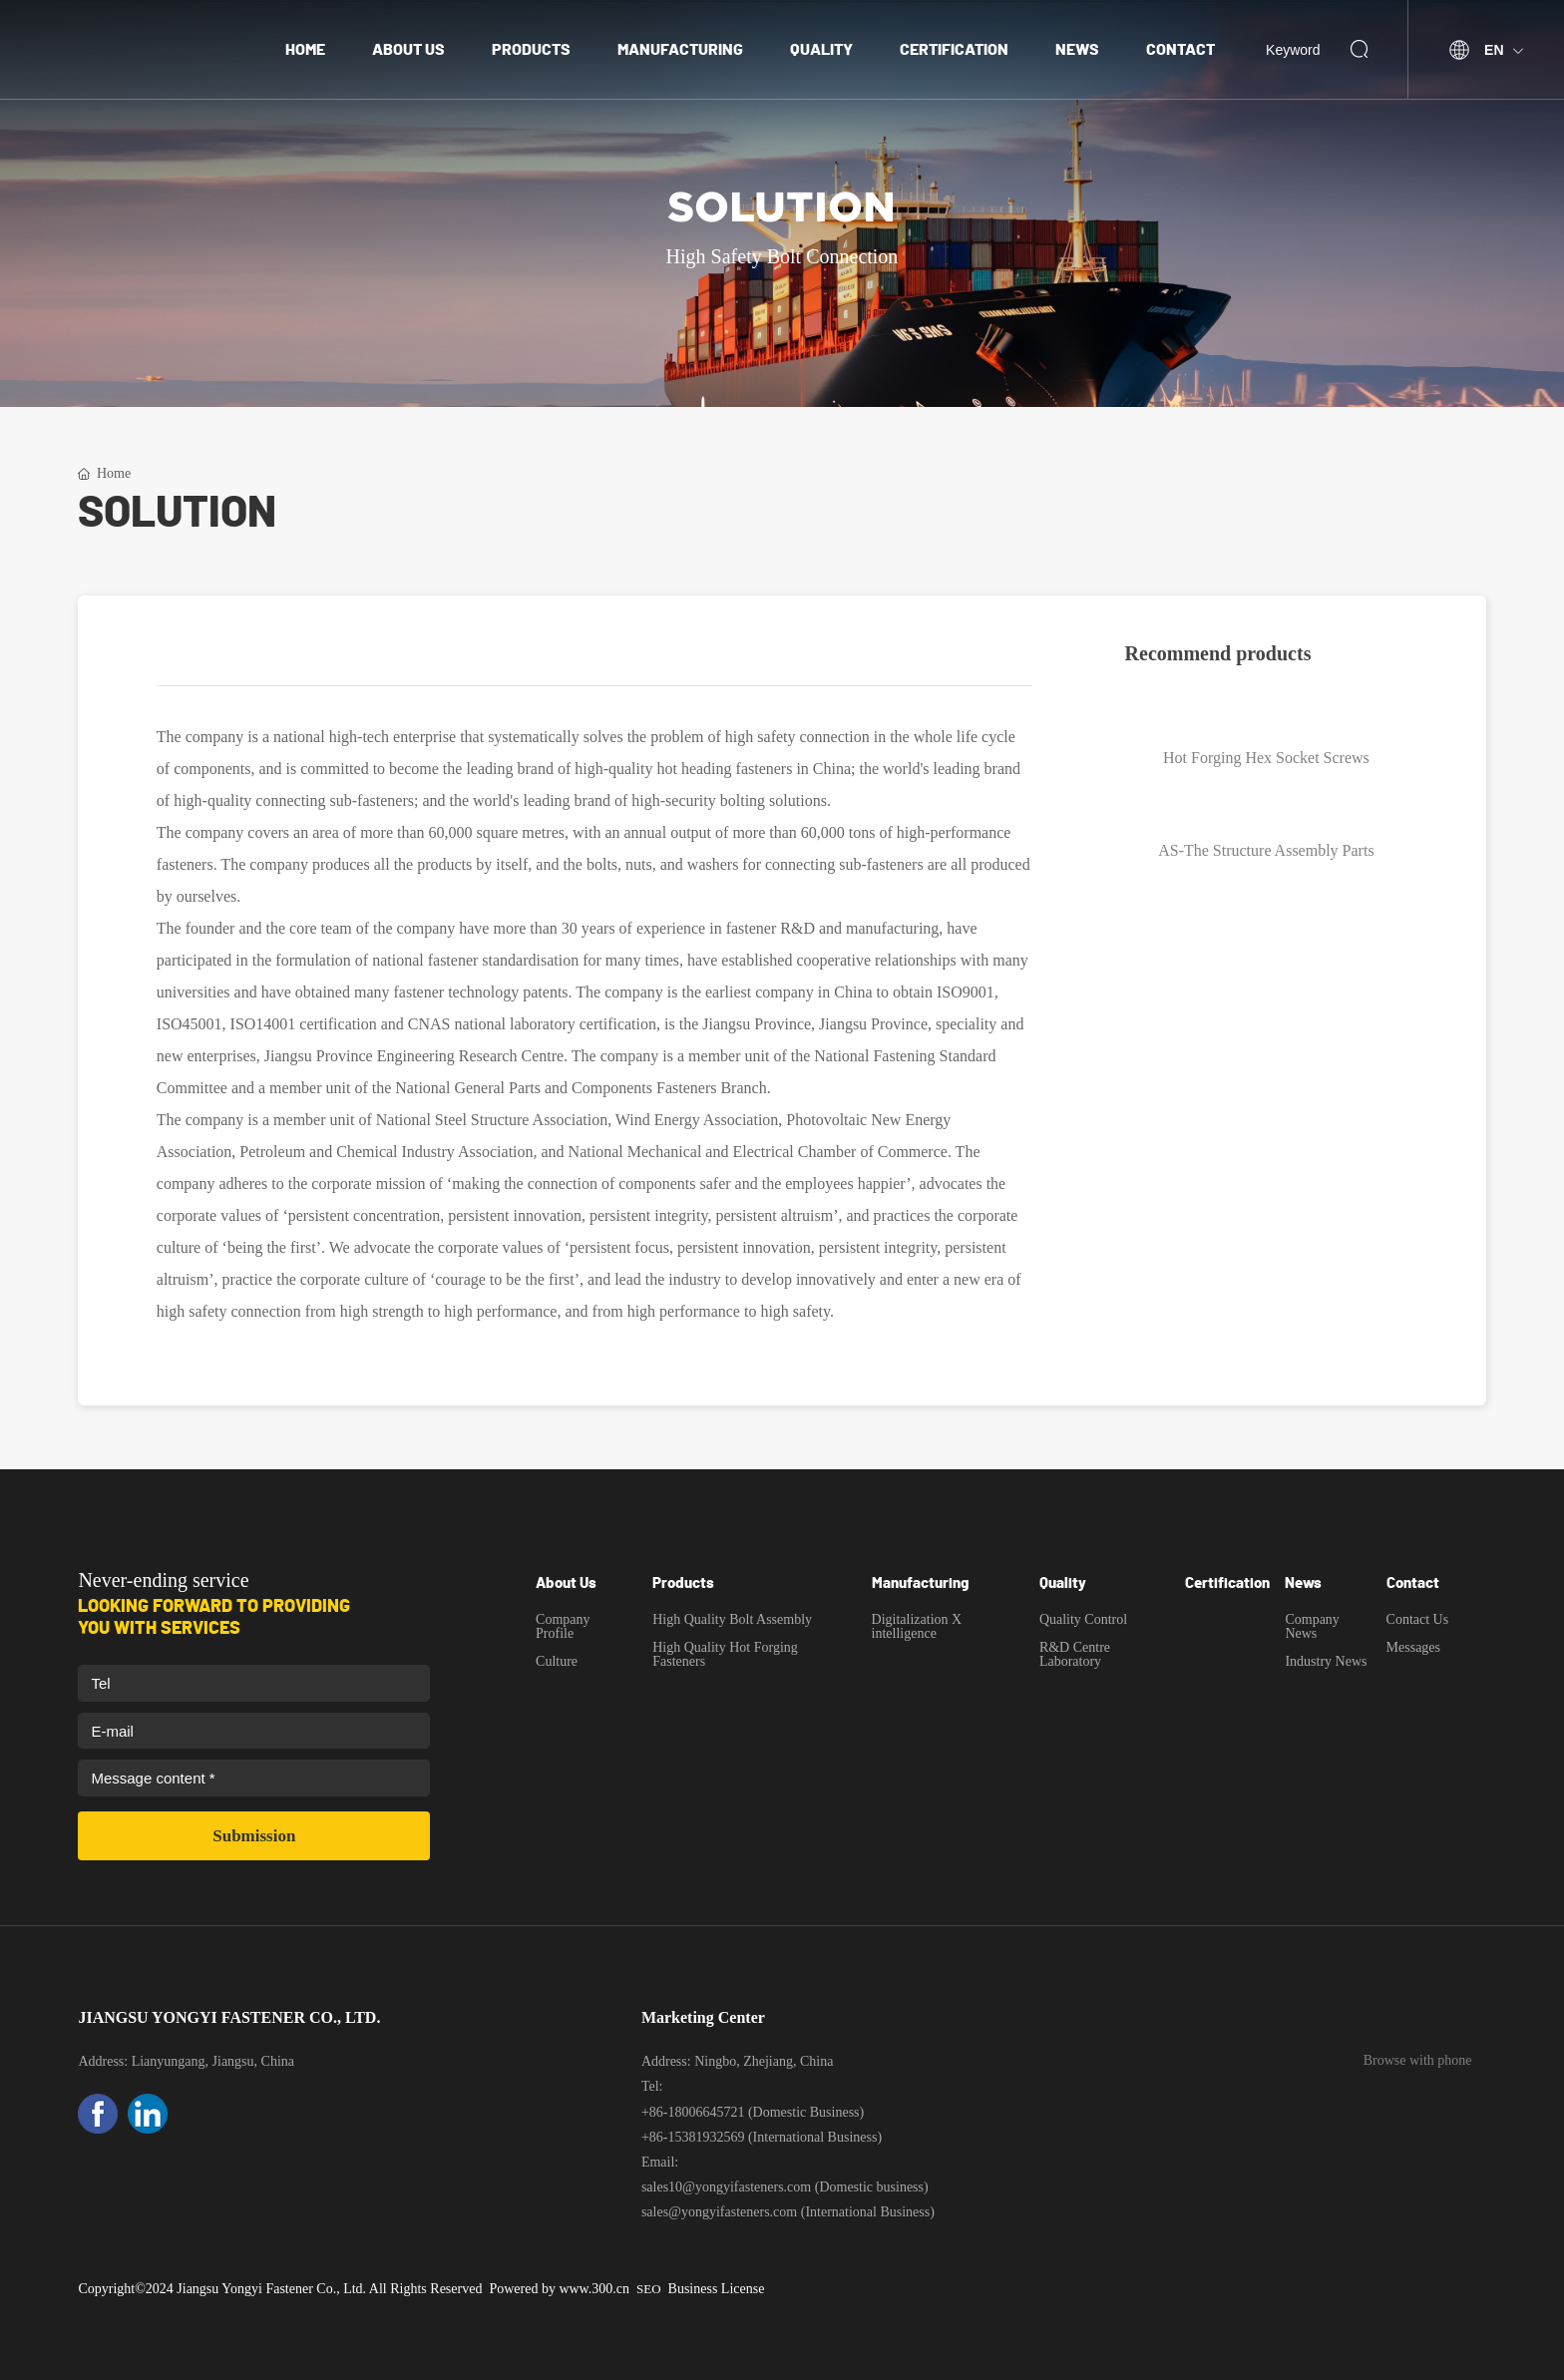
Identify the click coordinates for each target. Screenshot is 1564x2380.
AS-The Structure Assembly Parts (1265, 850)
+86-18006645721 (693, 2112)
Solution (781, 207)
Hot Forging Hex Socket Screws (1266, 757)
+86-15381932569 (693, 2137)
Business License (716, 2288)
